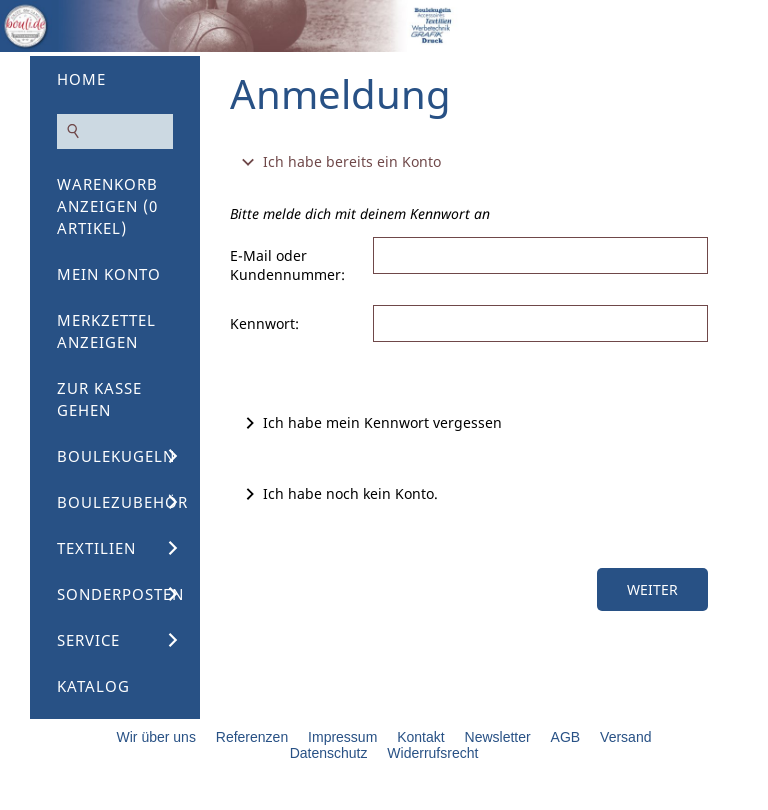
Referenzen (252, 737)
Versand (625, 737)
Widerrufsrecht (432, 753)
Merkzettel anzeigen (106, 331)
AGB (566, 737)
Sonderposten (120, 594)
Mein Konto (109, 274)
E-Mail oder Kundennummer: (287, 265)
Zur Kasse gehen (99, 399)
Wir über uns (156, 737)
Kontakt (420, 737)
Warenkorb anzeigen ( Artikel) (107, 206)
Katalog (93, 686)
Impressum (342, 737)
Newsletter (498, 737)
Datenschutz (329, 753)
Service (88, 640)
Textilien (96, 548)
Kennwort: (264, 323)
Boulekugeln (116, 456)
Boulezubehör (122, 502)
